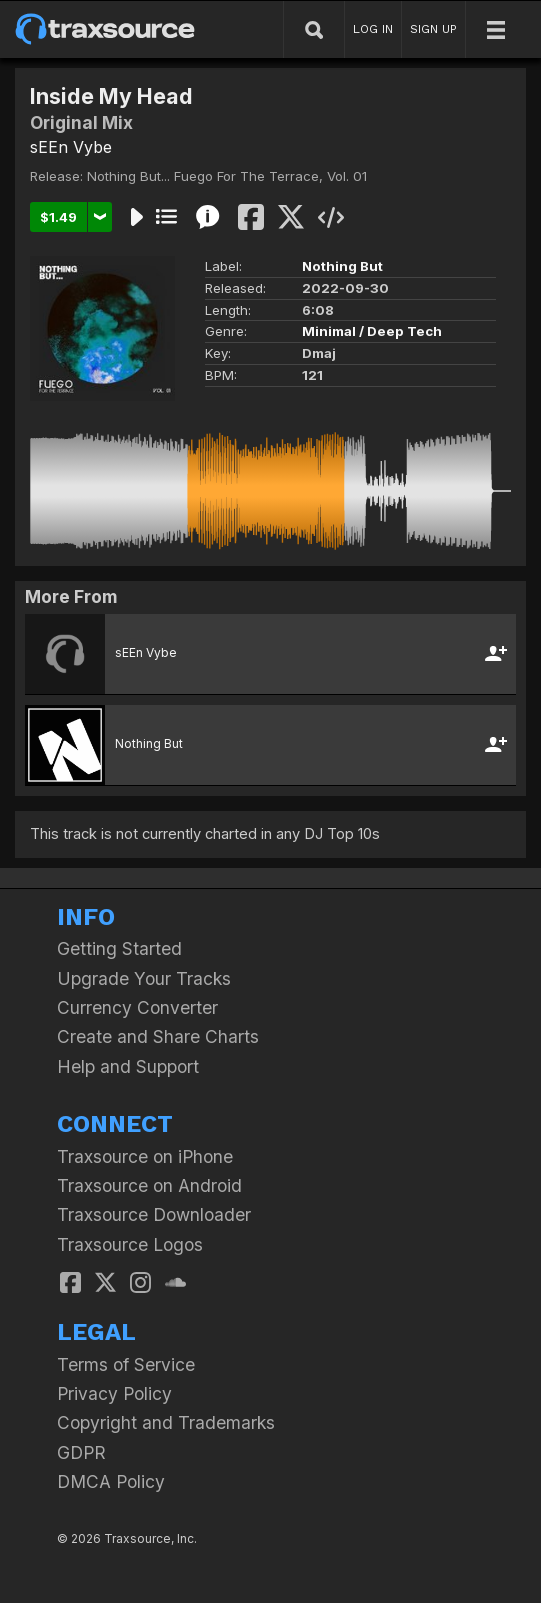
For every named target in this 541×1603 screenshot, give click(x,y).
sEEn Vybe (71, 147)
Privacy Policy (114, 1393)
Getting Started (119, 948)
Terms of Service (126, 1364)
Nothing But (342, 266)
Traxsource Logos (130, 1244)
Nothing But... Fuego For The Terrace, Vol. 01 (227, 176)
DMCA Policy (111, 1481)
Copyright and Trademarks (166, 1422)
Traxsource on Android (149, 1185)
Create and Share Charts (158, 1036)
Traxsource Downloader (154, 1214)
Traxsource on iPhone (145, 1156)
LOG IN (373, 29)
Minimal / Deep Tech (372, 331)
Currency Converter (137, 1007)
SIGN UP (433, 29)
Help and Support (128, 1066)
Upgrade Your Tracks (144, 978)
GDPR (81, 1452)
